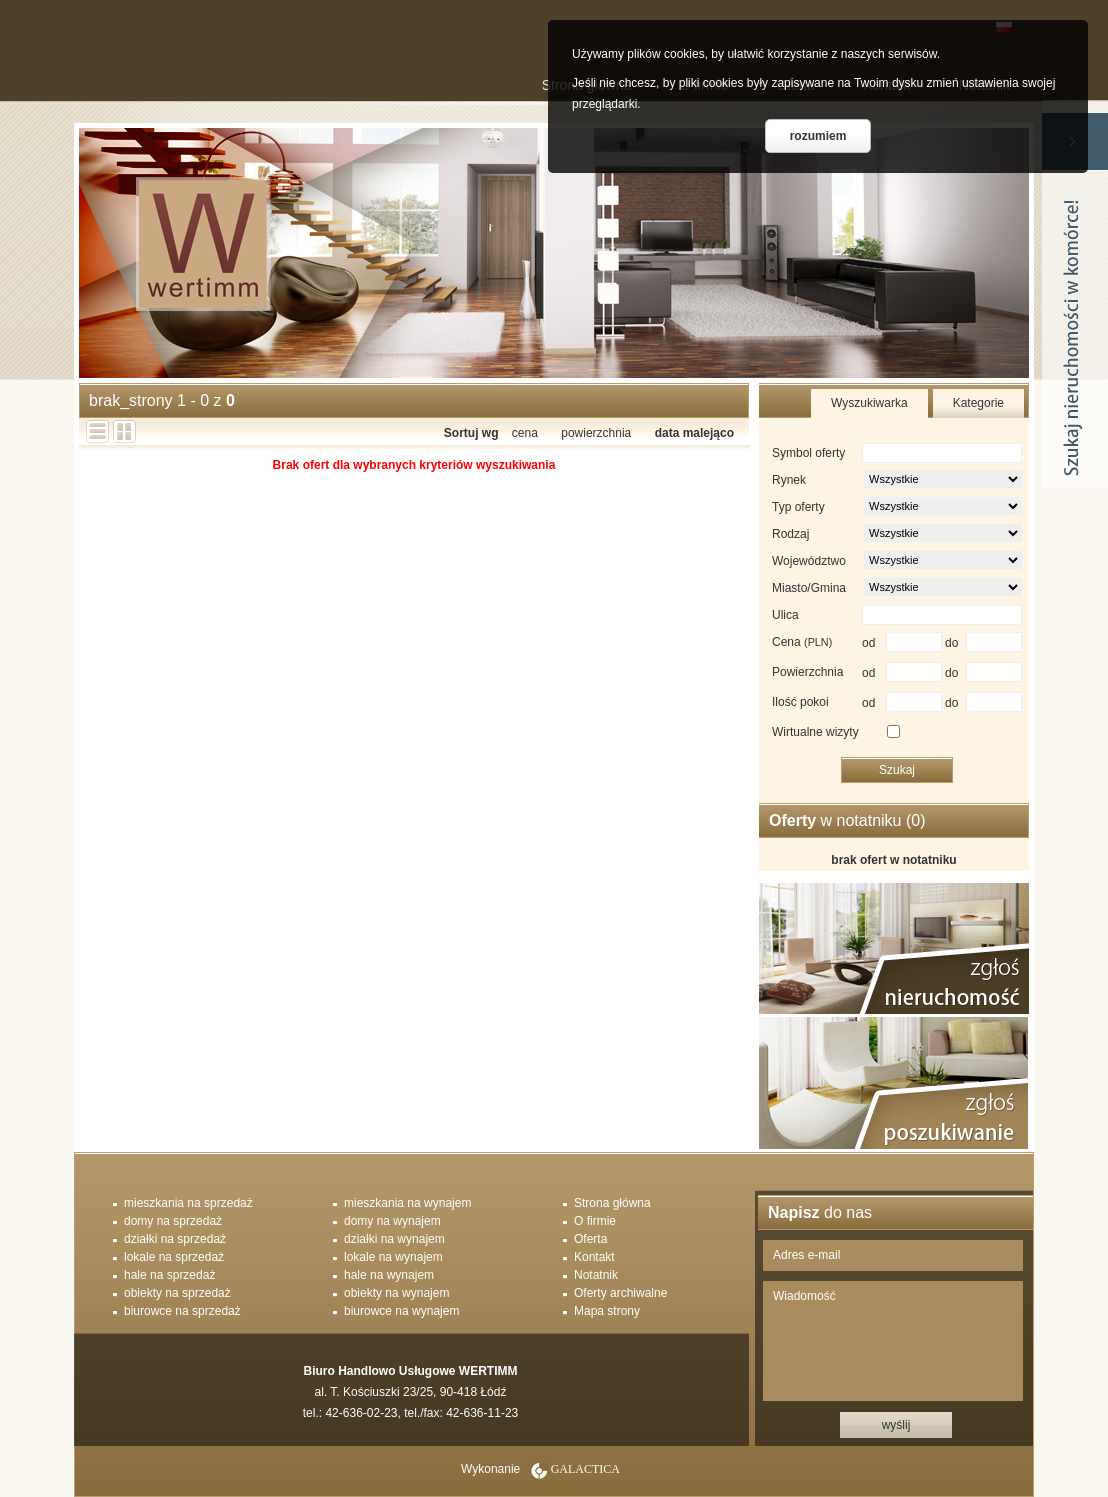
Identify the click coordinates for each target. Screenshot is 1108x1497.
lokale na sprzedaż (174, 1257)
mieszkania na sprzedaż (188, 1203)
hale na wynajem (389, 1275)
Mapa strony (607, 1311)
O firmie (595, 1221)
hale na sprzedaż (169, 1275)
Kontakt (594, 1257)
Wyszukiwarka (869, 403)
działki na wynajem (394, 1239)
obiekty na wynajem (396, 1293)
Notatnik (596, 1275)
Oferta (590, 1239)
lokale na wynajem (393, 1257)
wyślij (896, 1425)
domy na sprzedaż (173, 1221)
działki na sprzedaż (175, 1239)
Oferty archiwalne (620, 1293)
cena (525, 433)
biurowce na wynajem (401, 1311)
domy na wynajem (392, 1221)
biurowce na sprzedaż (182, 1311)
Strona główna (612, 1203)
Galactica (585, 1469)
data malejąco (694, 433)
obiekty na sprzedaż (177, 1293)
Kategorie (978, 403)
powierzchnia (596, 433)
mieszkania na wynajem (407, 1203)
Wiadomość (893, 1341)
